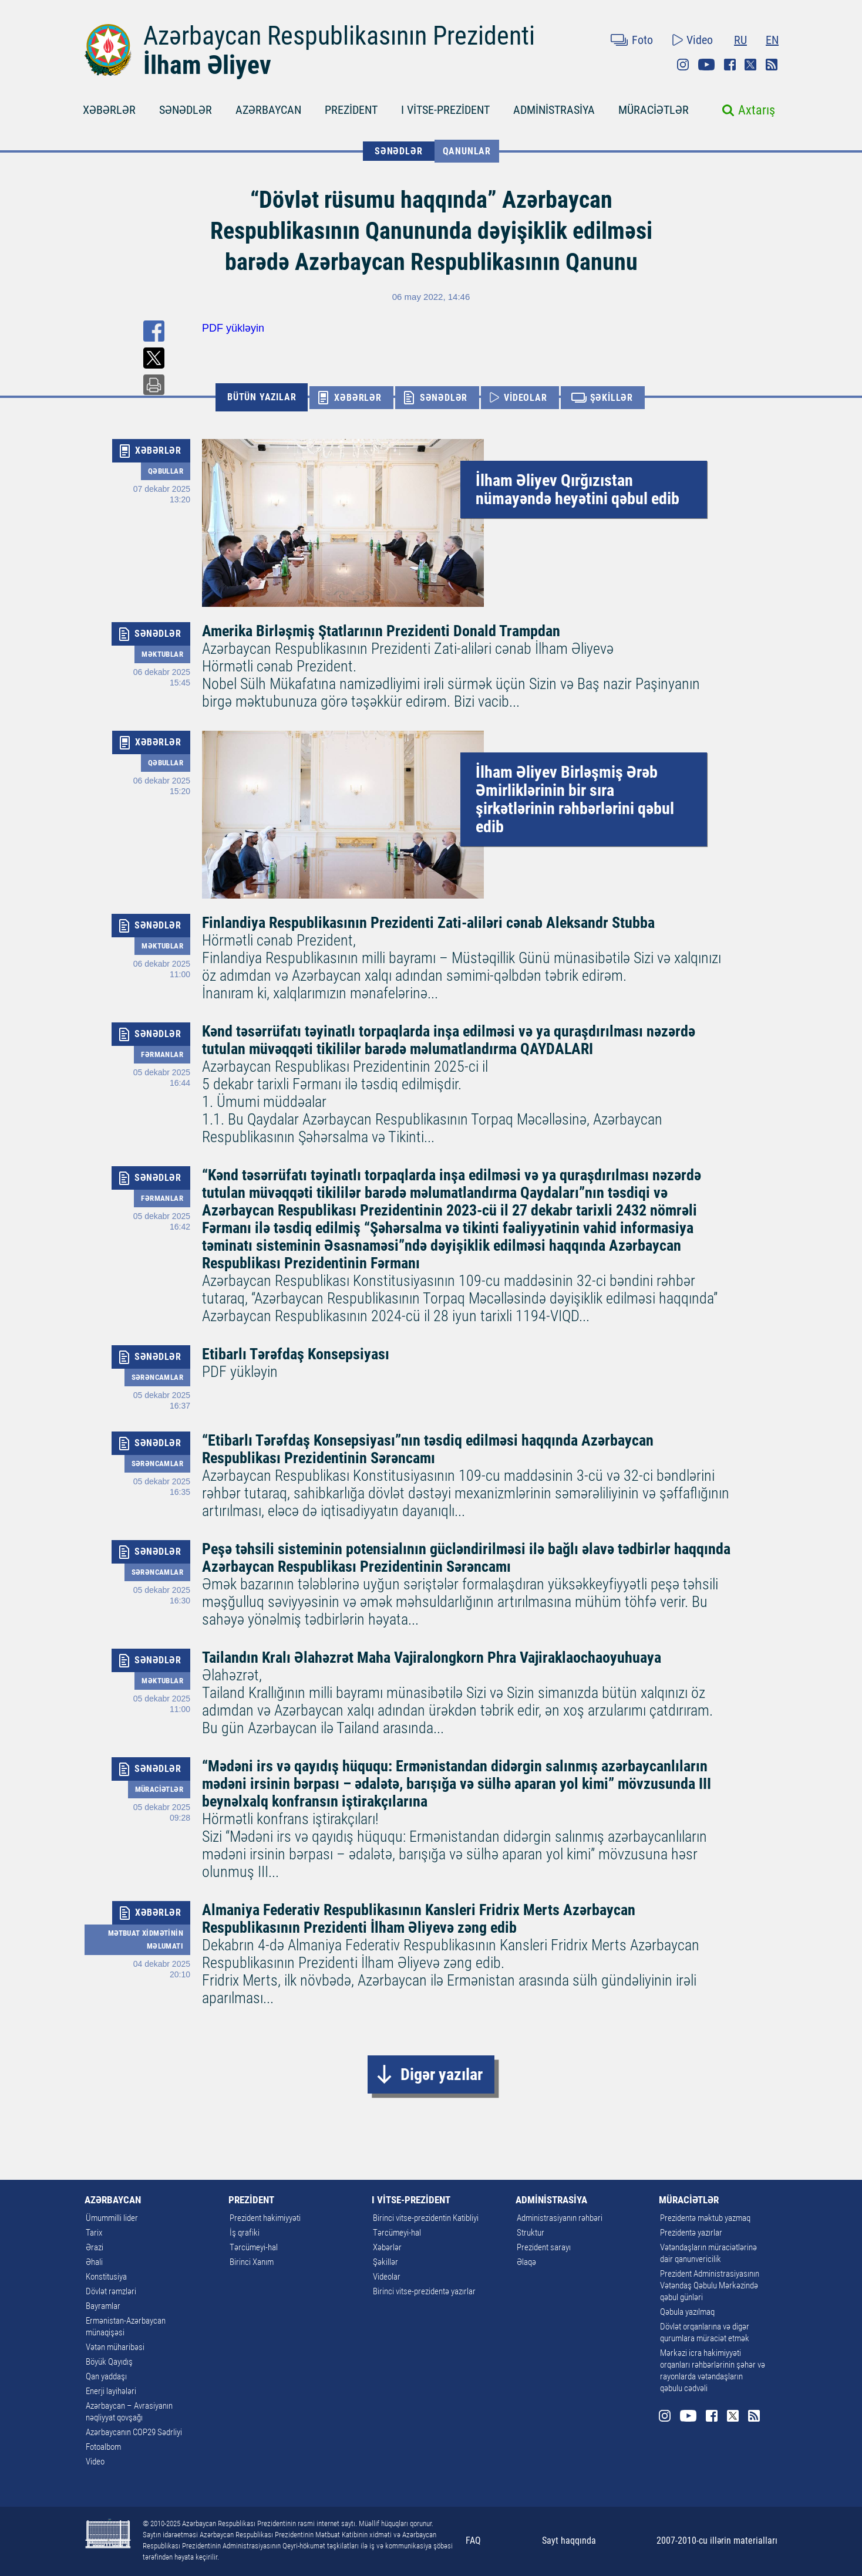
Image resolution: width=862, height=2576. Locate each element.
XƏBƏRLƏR (109, 110)
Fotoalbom (103, 2447)
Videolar (386, 2276)
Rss (771, 64)
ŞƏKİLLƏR (611, 397)
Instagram (683, 64)
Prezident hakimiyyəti (265, 2218)
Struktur (530, 2232)
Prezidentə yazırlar (691, 2232)
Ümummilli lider (112, 2218)
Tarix (94, 2232)
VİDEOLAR (525, 397)
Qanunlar (467, 151)
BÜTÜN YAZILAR (261, 397)
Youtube (706, 64)
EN (772, 40)
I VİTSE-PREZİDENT (445, 110)
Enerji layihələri (111, 2391)
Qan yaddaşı (106, 2376)
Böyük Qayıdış (109, 2361)
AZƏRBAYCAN (268, 110)
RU (740, 40)
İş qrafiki (245, 2232)
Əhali (94, 2262)
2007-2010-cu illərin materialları (716, 2540)
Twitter (750, 64)
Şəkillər (385, 2262)
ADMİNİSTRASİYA (554, 110)
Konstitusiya (106, 2276)
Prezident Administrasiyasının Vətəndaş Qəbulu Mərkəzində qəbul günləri (709, 2285)
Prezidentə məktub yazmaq (705, 2218)
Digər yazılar (441, 2074)
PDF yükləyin (233, 328)
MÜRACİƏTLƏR (653, 110)
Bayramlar (103, 2306)
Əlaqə (526, 2262)
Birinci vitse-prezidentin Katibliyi (426, 2218)
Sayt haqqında (569, 2540)
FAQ (473, 2540)
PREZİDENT (351, 110)
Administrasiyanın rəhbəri (559, 2218)
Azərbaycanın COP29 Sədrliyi (134, 2432)
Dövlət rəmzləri (111, 2291)
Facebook (730, 64)
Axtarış (756, 110)
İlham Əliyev (207, 65)
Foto (642, 40)
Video (699, 40)
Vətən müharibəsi (115, 2347)
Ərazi (94, 2247)
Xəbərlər (387, 2247)
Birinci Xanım (252, 2262)
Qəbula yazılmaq (687, 2312)
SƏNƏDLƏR (185, 110)
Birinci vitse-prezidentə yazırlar (424, 2291)
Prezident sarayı (544, 2247)
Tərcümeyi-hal (254, 2247)
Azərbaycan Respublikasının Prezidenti (339, 36)
